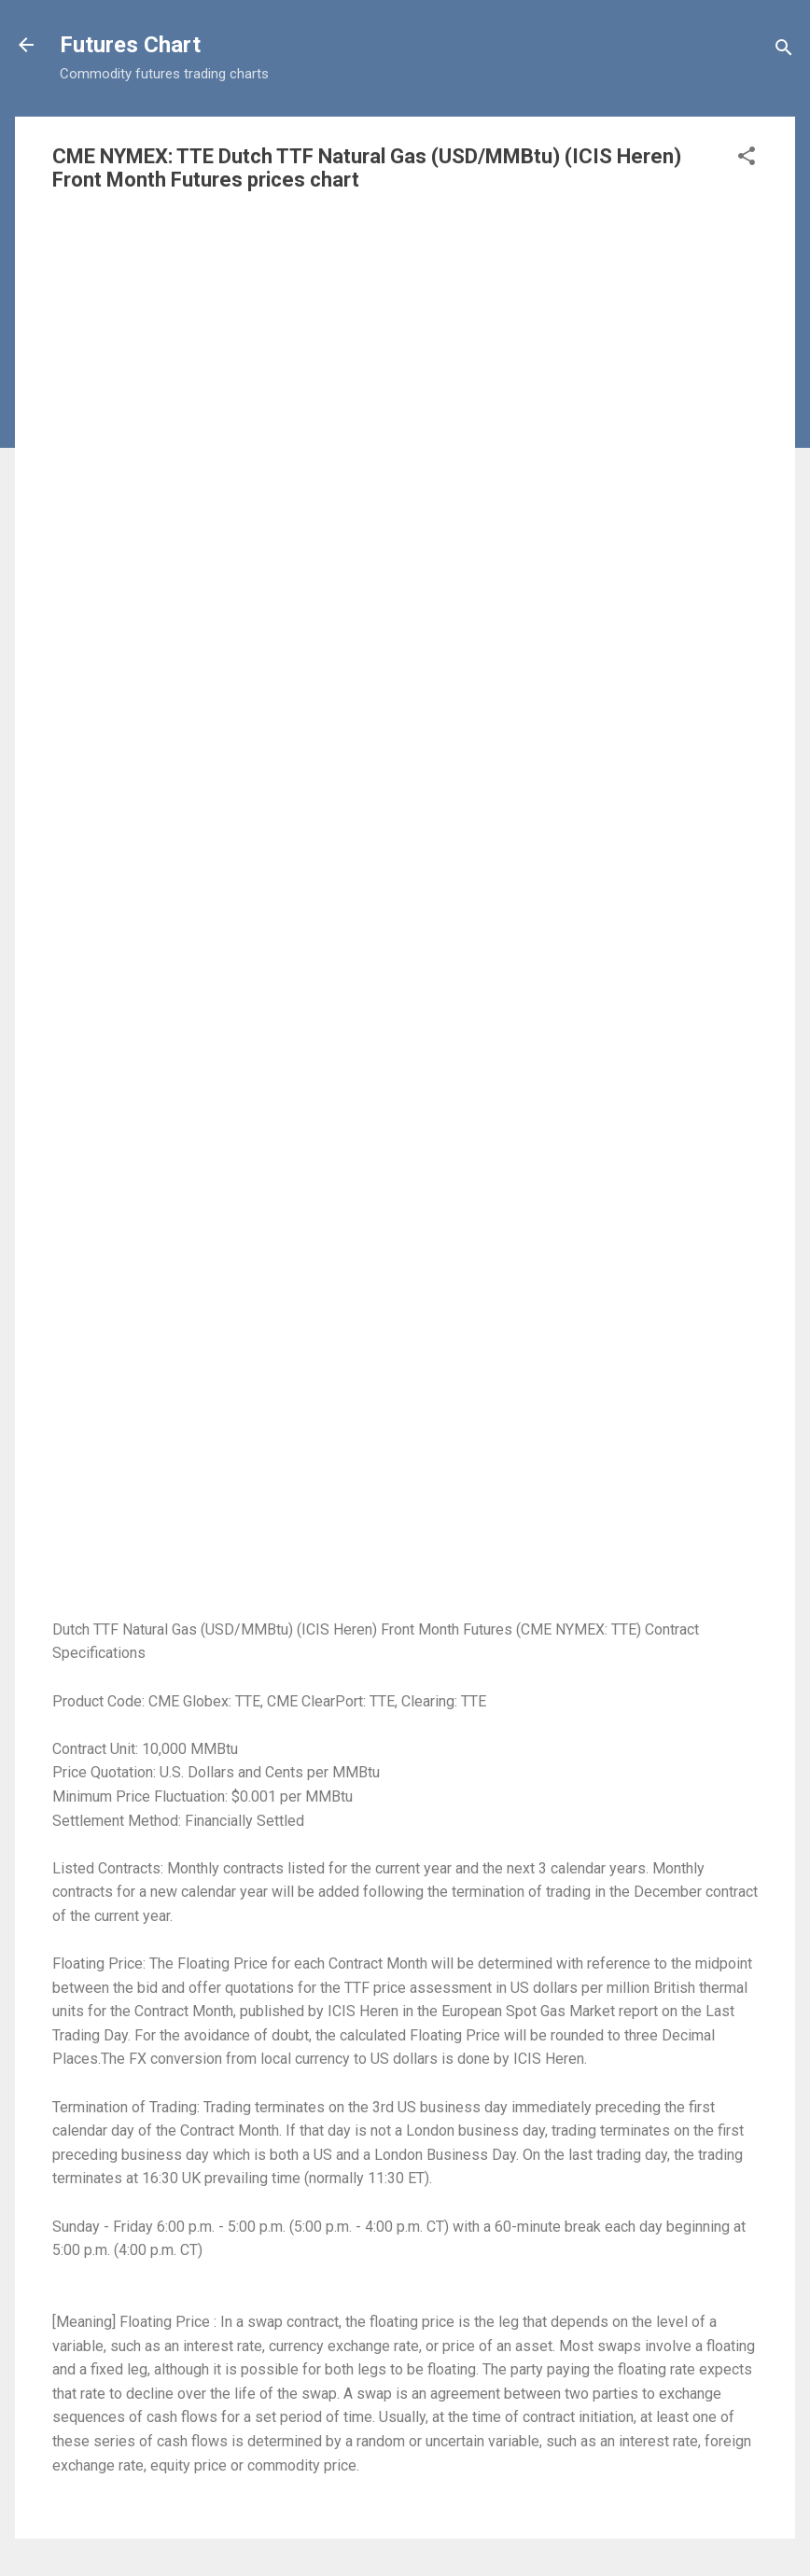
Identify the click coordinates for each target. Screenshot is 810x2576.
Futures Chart (130, 45)
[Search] (784, 50)
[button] (746, 159)
